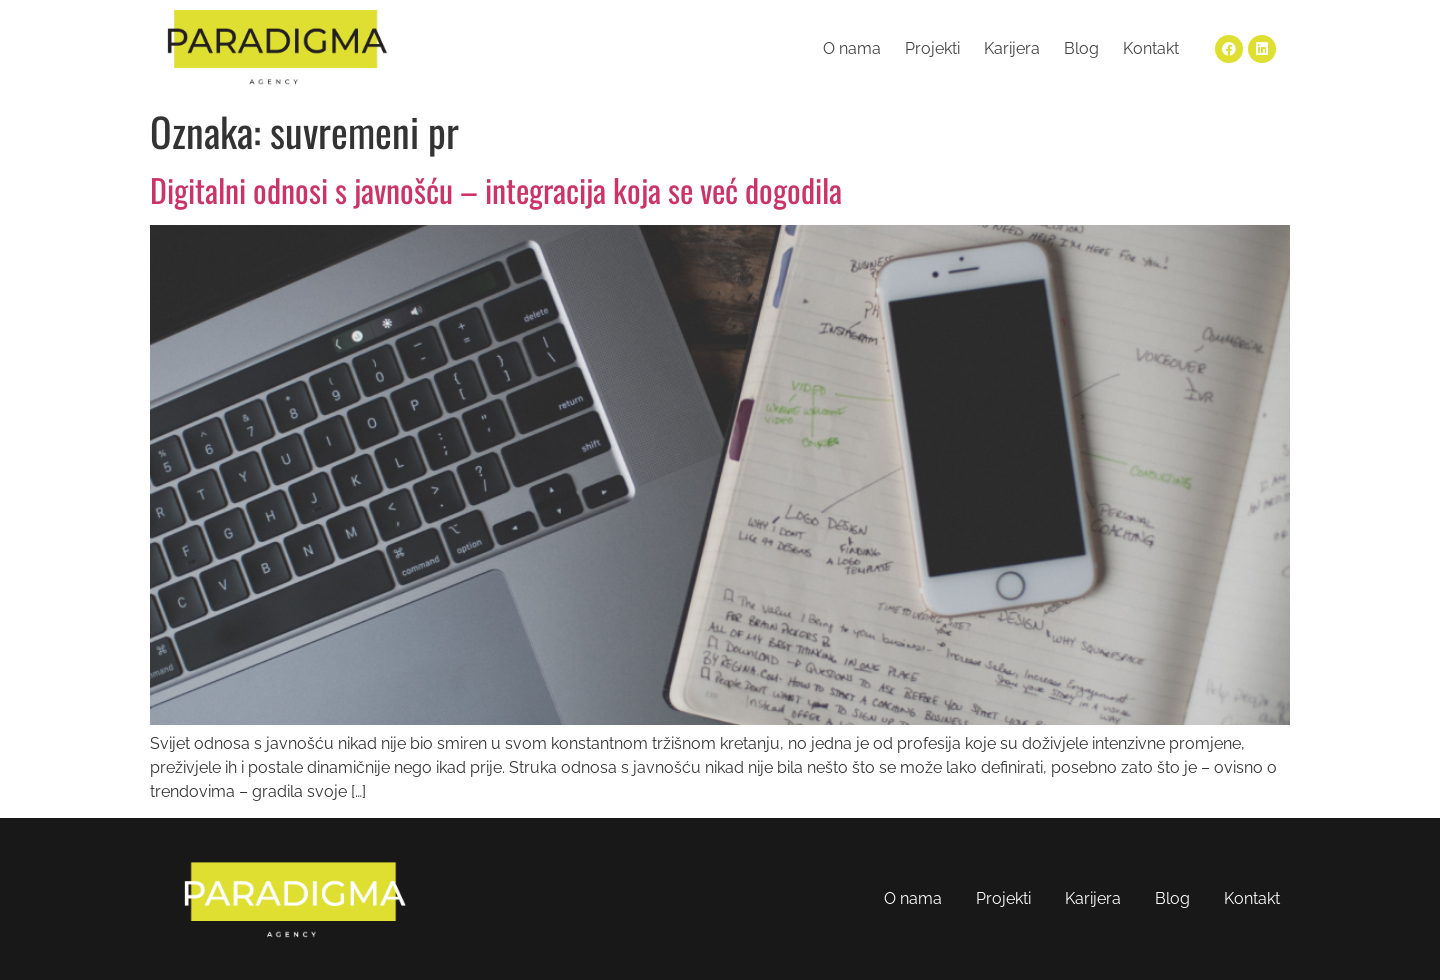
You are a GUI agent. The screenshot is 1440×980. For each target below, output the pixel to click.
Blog (1081, 48)
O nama (852, 48)
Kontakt (1151, 48)
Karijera (1012, 48)
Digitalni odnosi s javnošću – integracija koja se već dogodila (496, 189)
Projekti (932, 48)
